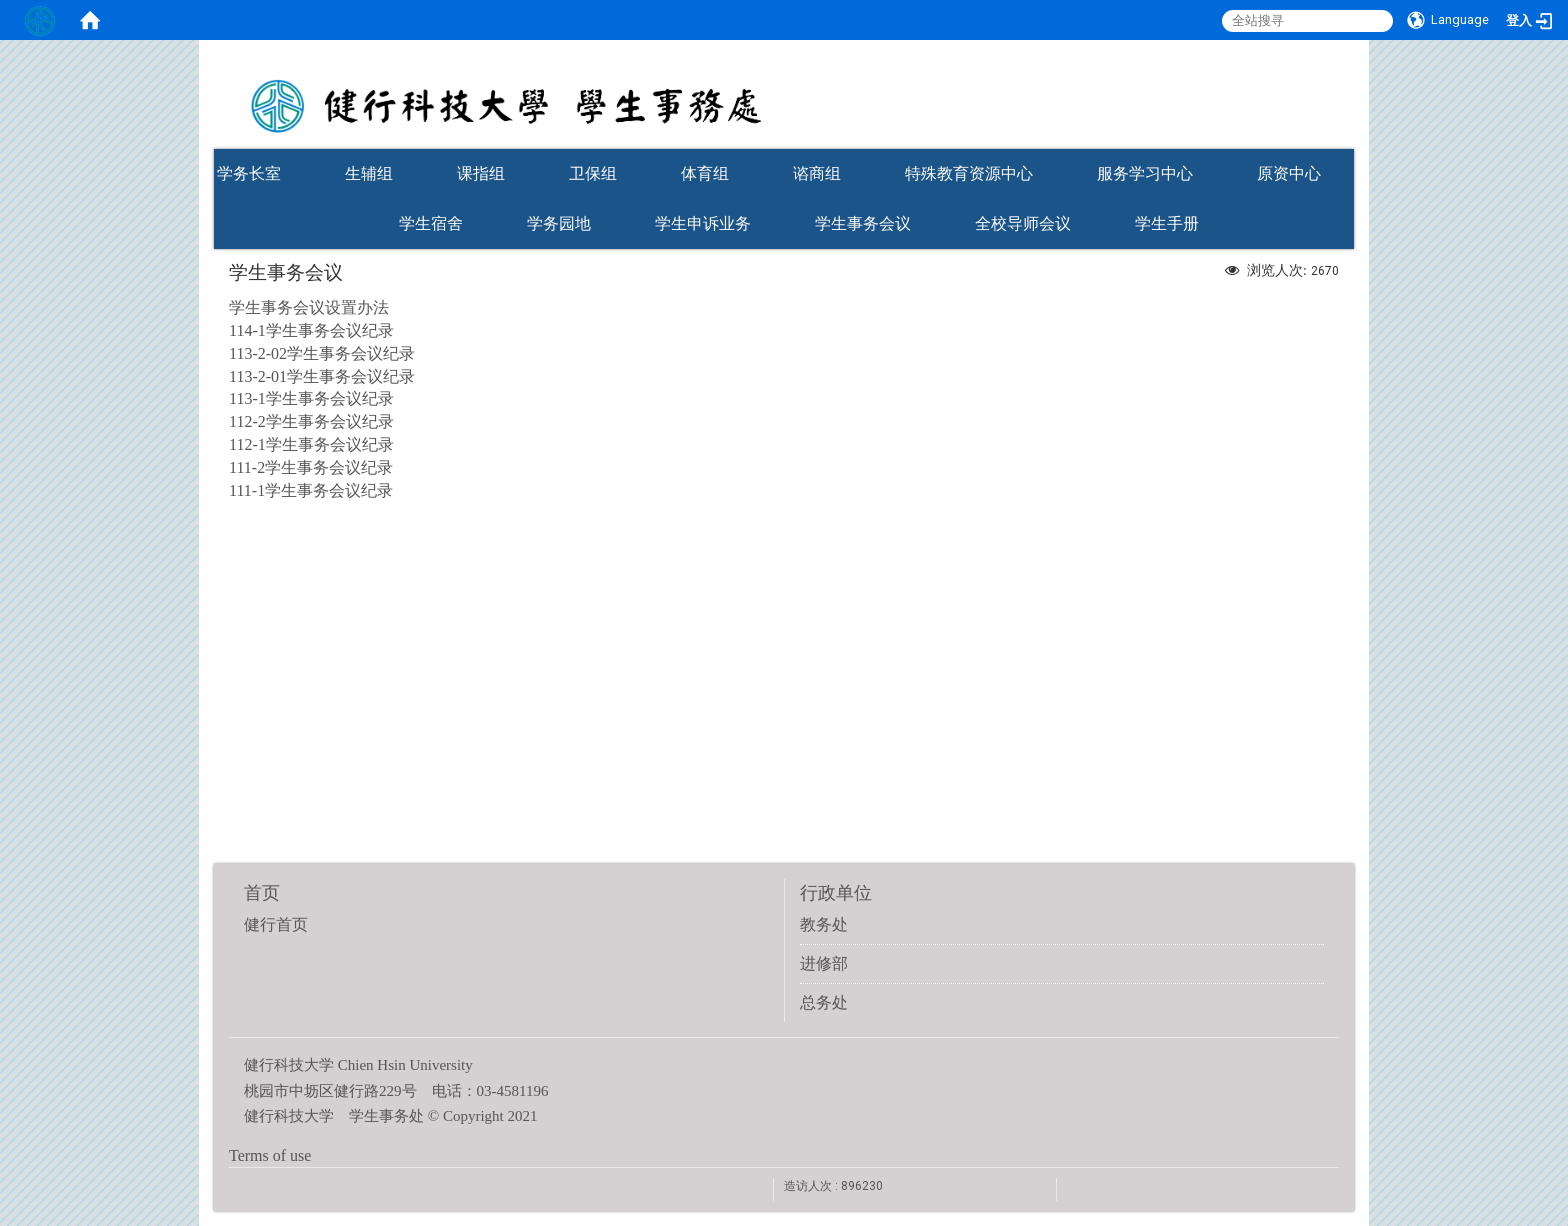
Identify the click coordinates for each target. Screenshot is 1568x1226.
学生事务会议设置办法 (309, 307)
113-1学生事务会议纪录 (311, 398)
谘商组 (817, 173)
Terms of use (270, 1155)
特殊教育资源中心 (969, 173)
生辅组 (369, 173)
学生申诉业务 (703, 223)
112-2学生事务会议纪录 (311, 421)
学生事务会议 (863, 223)
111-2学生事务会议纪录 (311, 467)
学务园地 (559, 223)
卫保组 (593, 173)
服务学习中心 (1145, 173)
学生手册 (1167, 223)
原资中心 (1289, 173)
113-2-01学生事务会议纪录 (322, 376)
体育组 (705, 173)
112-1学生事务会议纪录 (311, 444)
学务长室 (249, 173)
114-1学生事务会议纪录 (311, 330)
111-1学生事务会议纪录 (311, 490)
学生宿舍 (431, 223)
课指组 (481, 173)
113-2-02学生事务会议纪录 (322, 353)
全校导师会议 (1023, 223)
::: (1344, 142)
